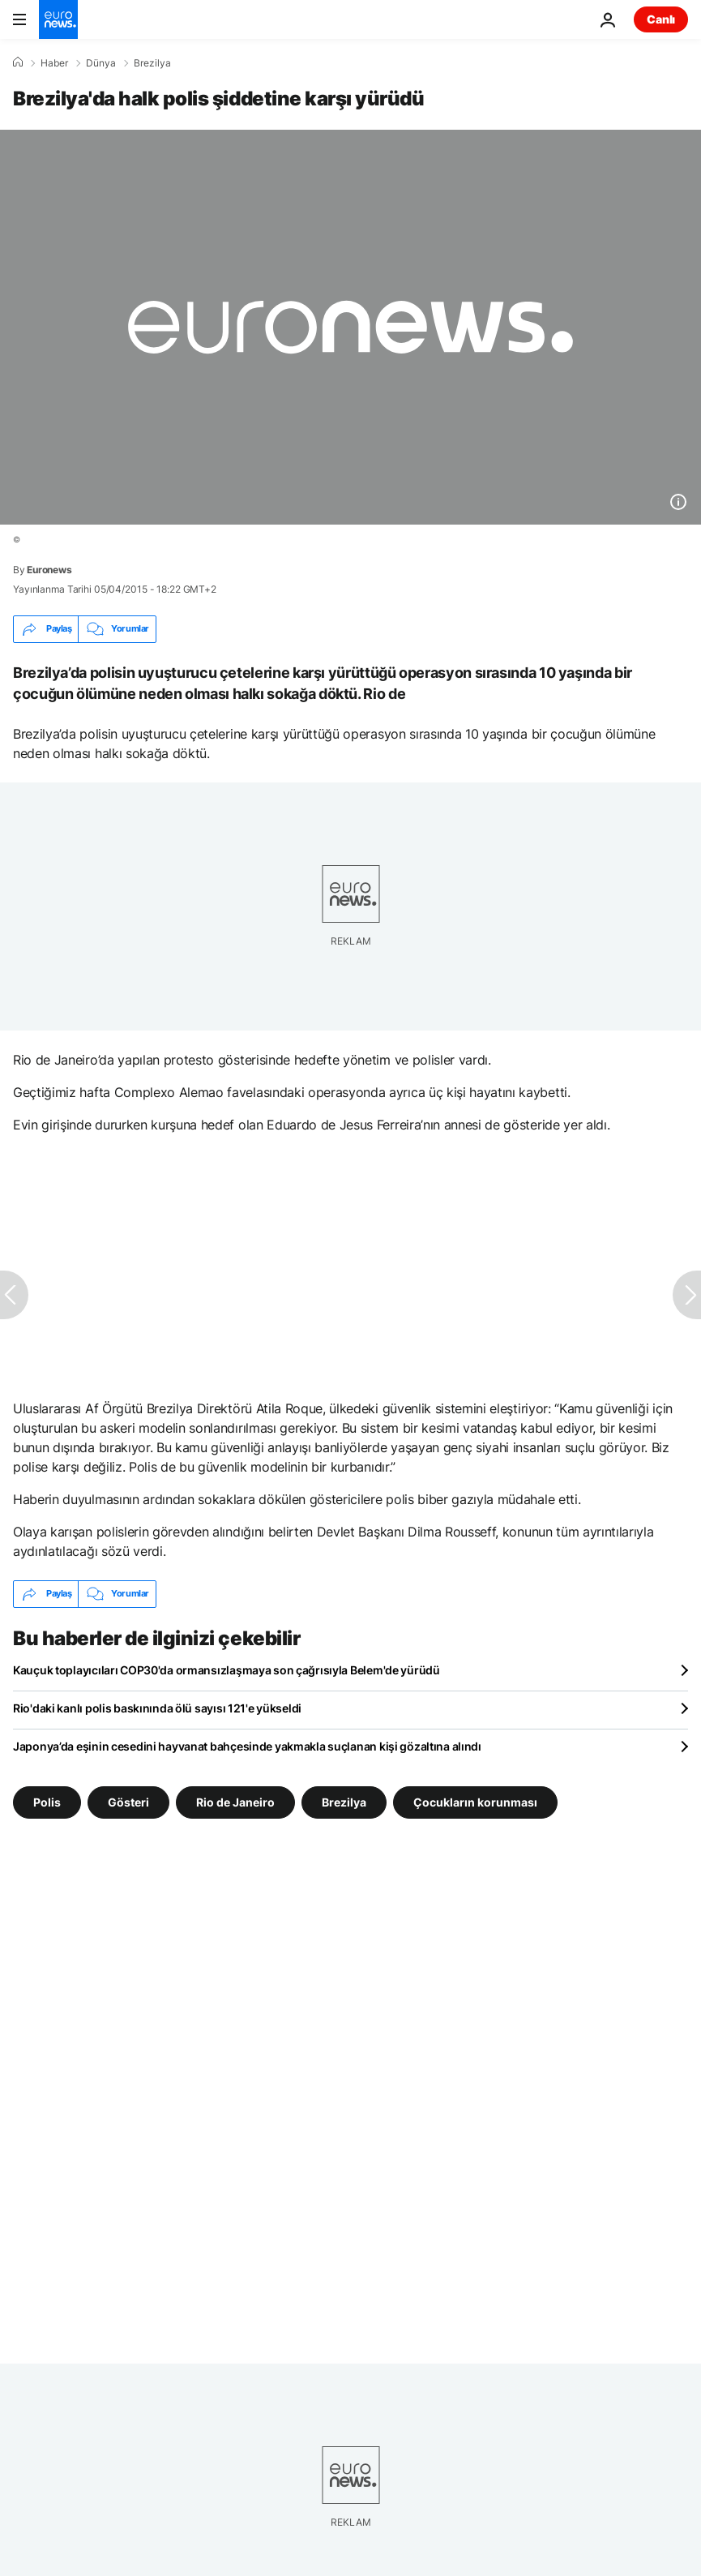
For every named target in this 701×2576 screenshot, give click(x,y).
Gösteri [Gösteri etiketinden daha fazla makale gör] (128, 1801)
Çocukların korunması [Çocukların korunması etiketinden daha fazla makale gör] (475, 1801)
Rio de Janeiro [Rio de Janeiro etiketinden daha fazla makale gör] (235, 1801)
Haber (54, 63)
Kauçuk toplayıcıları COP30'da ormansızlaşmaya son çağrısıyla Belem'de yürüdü (226, 1670)
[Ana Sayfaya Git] (58, 19)
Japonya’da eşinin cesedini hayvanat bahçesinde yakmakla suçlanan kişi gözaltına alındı (247, 1746)
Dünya (101, 63)
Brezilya (152, 63)
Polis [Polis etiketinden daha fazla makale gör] (47, 1801)
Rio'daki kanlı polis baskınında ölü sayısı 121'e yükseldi (157, 1708)
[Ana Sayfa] (18, 62)
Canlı (661, 19)
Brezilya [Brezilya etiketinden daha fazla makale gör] (344, 1801)
